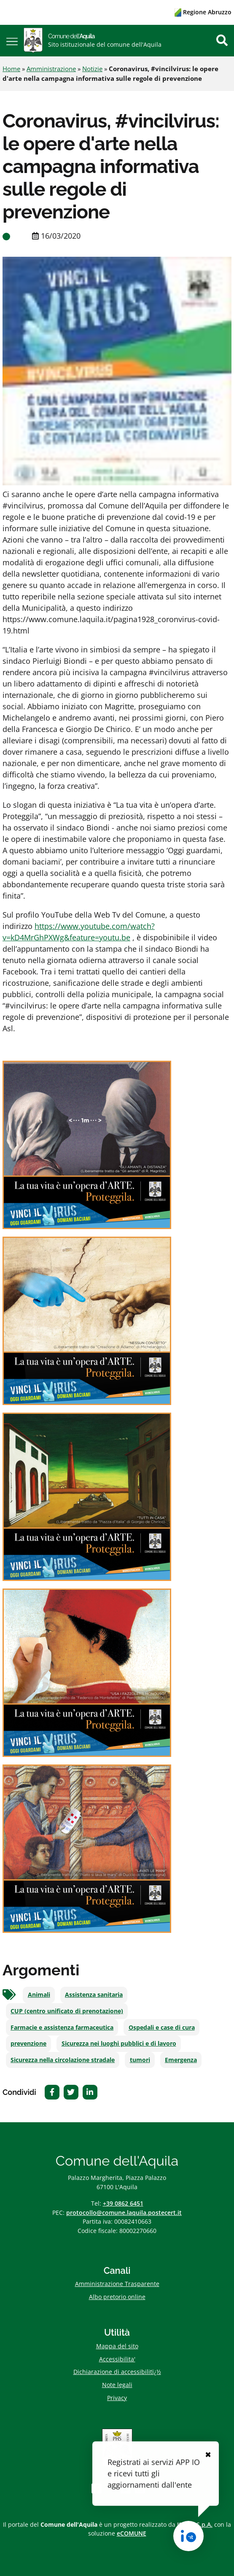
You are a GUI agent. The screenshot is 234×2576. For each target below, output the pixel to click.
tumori (140, 2060)
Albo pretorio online (117, 2297)
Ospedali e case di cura (162, 2027)
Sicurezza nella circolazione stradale (63, 2060)
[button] (12, 41)
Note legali (117, 2385)
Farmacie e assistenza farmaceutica (62, 2027)
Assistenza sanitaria (94, 1995)
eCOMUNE (131, 2533)
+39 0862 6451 (123, 2203)
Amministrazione (51, 68)
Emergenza (181, 2060)
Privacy (117, 2398)
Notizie (92, 68)
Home (11, 68)
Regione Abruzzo (203, 12)
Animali (39, 1995)
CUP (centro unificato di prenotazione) (67, 2011)
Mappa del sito (117, 2346)
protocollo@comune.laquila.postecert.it (124, 2213)
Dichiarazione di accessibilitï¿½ (117, 2372)
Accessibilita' (117, 2359)
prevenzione (28, 2043)
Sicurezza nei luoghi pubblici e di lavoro (119, 2043)
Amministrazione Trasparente (117, 2284)
